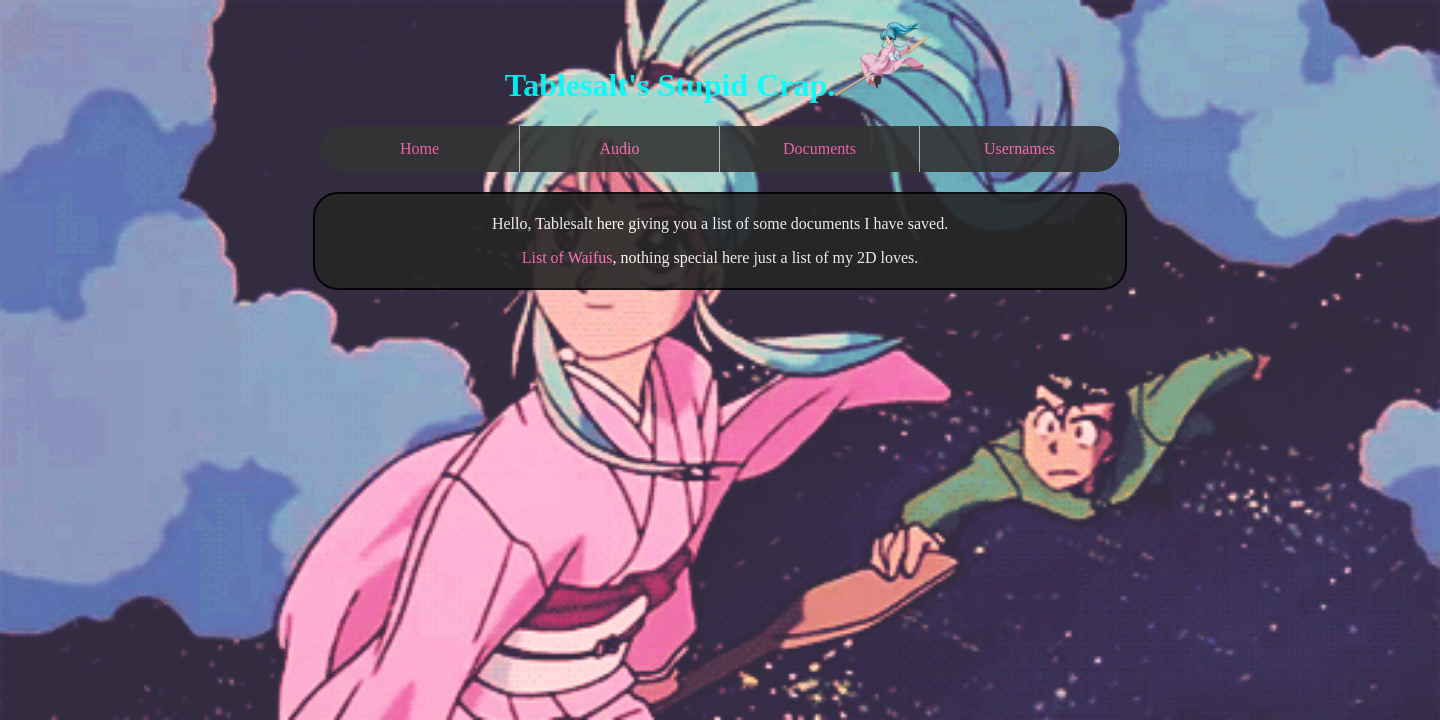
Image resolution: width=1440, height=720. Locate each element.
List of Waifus (567, 257)
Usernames (1019, 148)
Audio (620, 148)
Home (419, 148)
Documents (819, 148)
